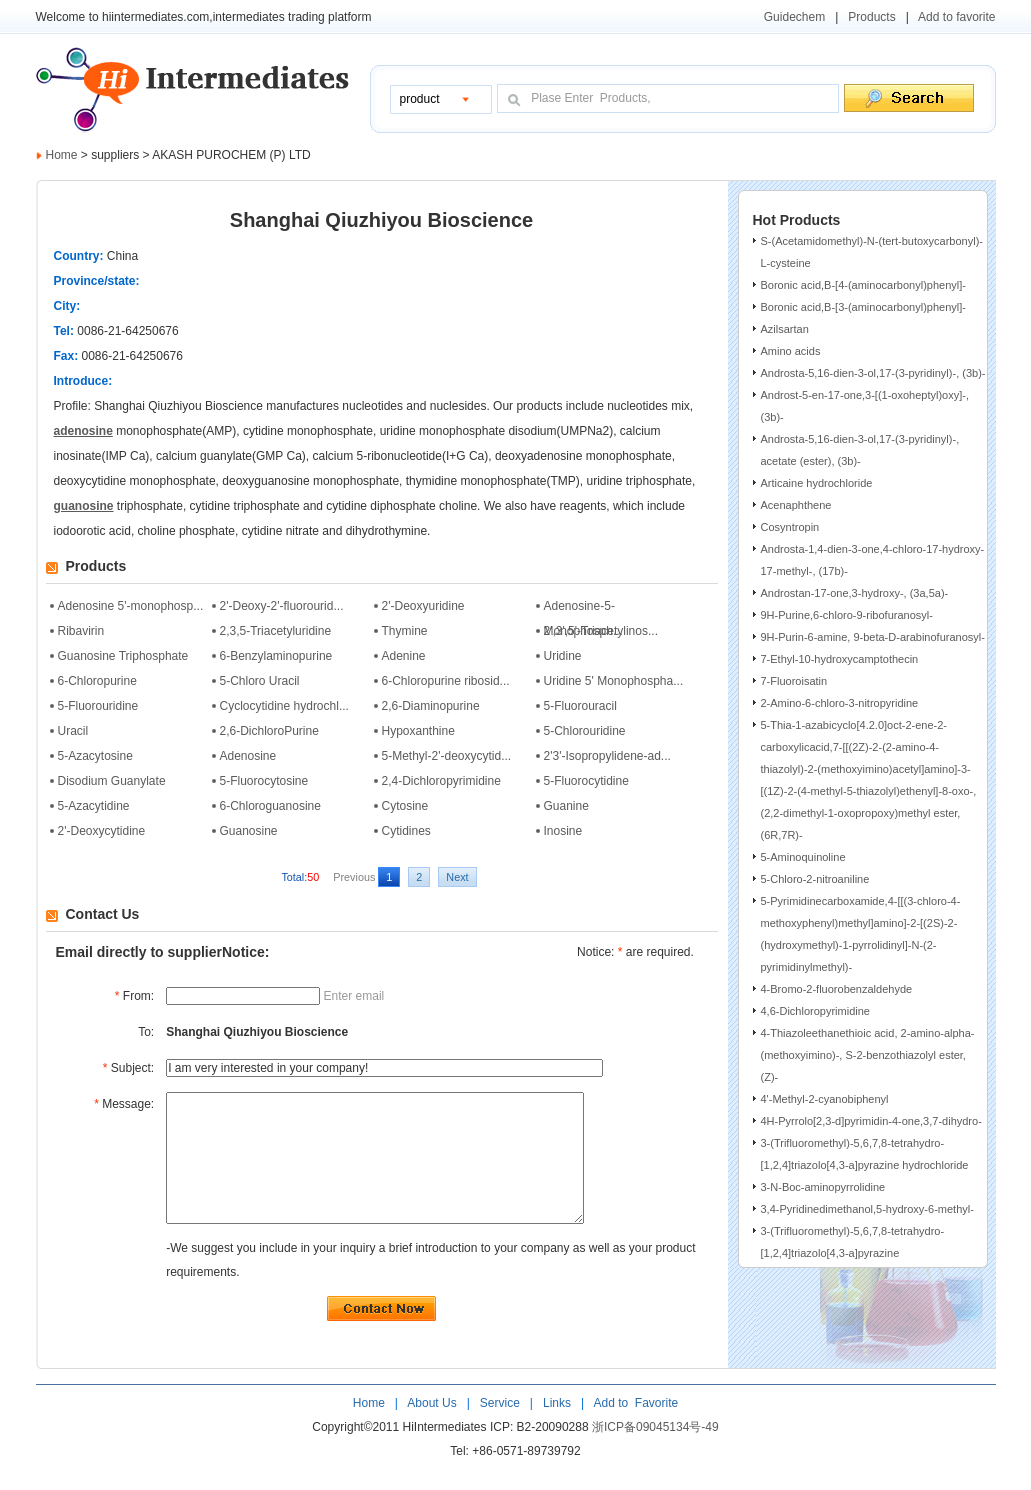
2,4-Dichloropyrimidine (441, 781)
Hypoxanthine (418, 731)
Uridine (563, 656)
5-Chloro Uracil (260, 681)
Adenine (404, 656)
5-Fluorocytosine (264, 781)
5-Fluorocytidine (586, 781)
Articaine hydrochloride (817, 483)
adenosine (83, 431)
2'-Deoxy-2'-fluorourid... (282, 606)
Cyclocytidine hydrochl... (284, 706)
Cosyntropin (790, 527)
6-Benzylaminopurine (276, 656)
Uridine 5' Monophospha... (614, 681)
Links (555, 1430)
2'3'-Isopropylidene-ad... (607, 756)
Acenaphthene (796, 505)
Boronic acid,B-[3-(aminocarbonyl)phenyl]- (863, 307)
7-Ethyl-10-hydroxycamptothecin (840, 659)
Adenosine (248, 756)
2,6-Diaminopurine (431, 706)
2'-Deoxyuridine (423, 606)
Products (871, 17)
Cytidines (406, 831)
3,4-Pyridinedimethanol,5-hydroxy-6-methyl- (867, 1209)
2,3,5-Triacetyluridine (276, 631)
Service (500, 1430)
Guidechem (794, 17)
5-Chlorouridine (585, 731)
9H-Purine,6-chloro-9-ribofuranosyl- (847, 615)
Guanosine (249, 831)
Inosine (563, 831)
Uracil (73, 731)
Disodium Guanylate (112, 781)
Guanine (566, 806)
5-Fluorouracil (580, 706)
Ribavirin (81, 631)
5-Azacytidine (94, 806)
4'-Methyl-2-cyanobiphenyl (825, 1099)
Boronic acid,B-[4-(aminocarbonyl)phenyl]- (863, 285)
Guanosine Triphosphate (123, 656)
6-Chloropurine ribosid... (446, 681)
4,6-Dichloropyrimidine (815, 1011)
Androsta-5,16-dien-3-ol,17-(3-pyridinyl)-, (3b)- (873, 373)
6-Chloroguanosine (270, 806)
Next (457, 877)
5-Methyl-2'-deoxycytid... (447, 756)
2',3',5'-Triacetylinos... (601, 631)
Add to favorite (956, 17)
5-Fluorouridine (98, 706)
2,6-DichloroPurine (269, 731)
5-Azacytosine (95, 756)
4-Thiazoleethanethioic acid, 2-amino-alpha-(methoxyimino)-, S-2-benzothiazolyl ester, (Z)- (868, 1055)
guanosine (84, 506)
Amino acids (791, 351)
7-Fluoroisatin (794, 681)
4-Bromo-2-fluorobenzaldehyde (837, 989)
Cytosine (405, 806)
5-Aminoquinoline (803, 857)
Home (62, 155)
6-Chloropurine (97, 681)
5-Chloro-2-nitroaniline (815, 879)
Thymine (405, 631)
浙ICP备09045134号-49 (655, 1454)
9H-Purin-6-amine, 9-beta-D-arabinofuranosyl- (873, 637)
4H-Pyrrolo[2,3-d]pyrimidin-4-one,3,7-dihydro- (871, 1121)
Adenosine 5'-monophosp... (131, 606)
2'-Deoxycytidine (102, 831)
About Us (433, 1430)
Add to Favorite (634, 1430)
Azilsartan (785, 329)
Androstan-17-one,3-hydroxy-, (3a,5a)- (855, 593)
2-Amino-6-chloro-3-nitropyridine (840, 703)
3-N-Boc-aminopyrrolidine (823, 1187)
